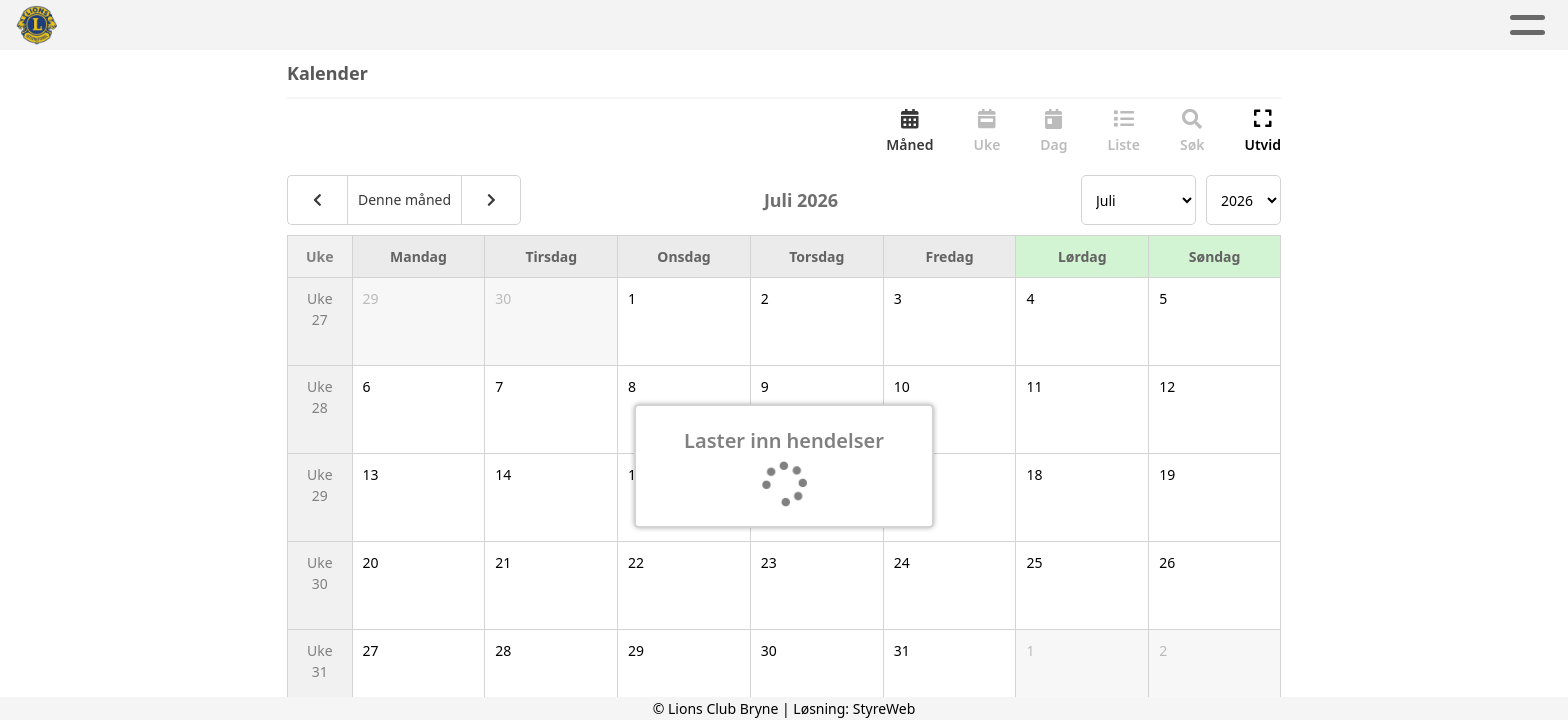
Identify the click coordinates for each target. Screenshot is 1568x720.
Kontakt (977, 25)
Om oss (858, 25)
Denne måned (404, 201)
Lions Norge (1107, 25)
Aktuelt (556, 25)
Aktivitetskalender (703, 25)
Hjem (473, 25)
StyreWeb (884, 708)
